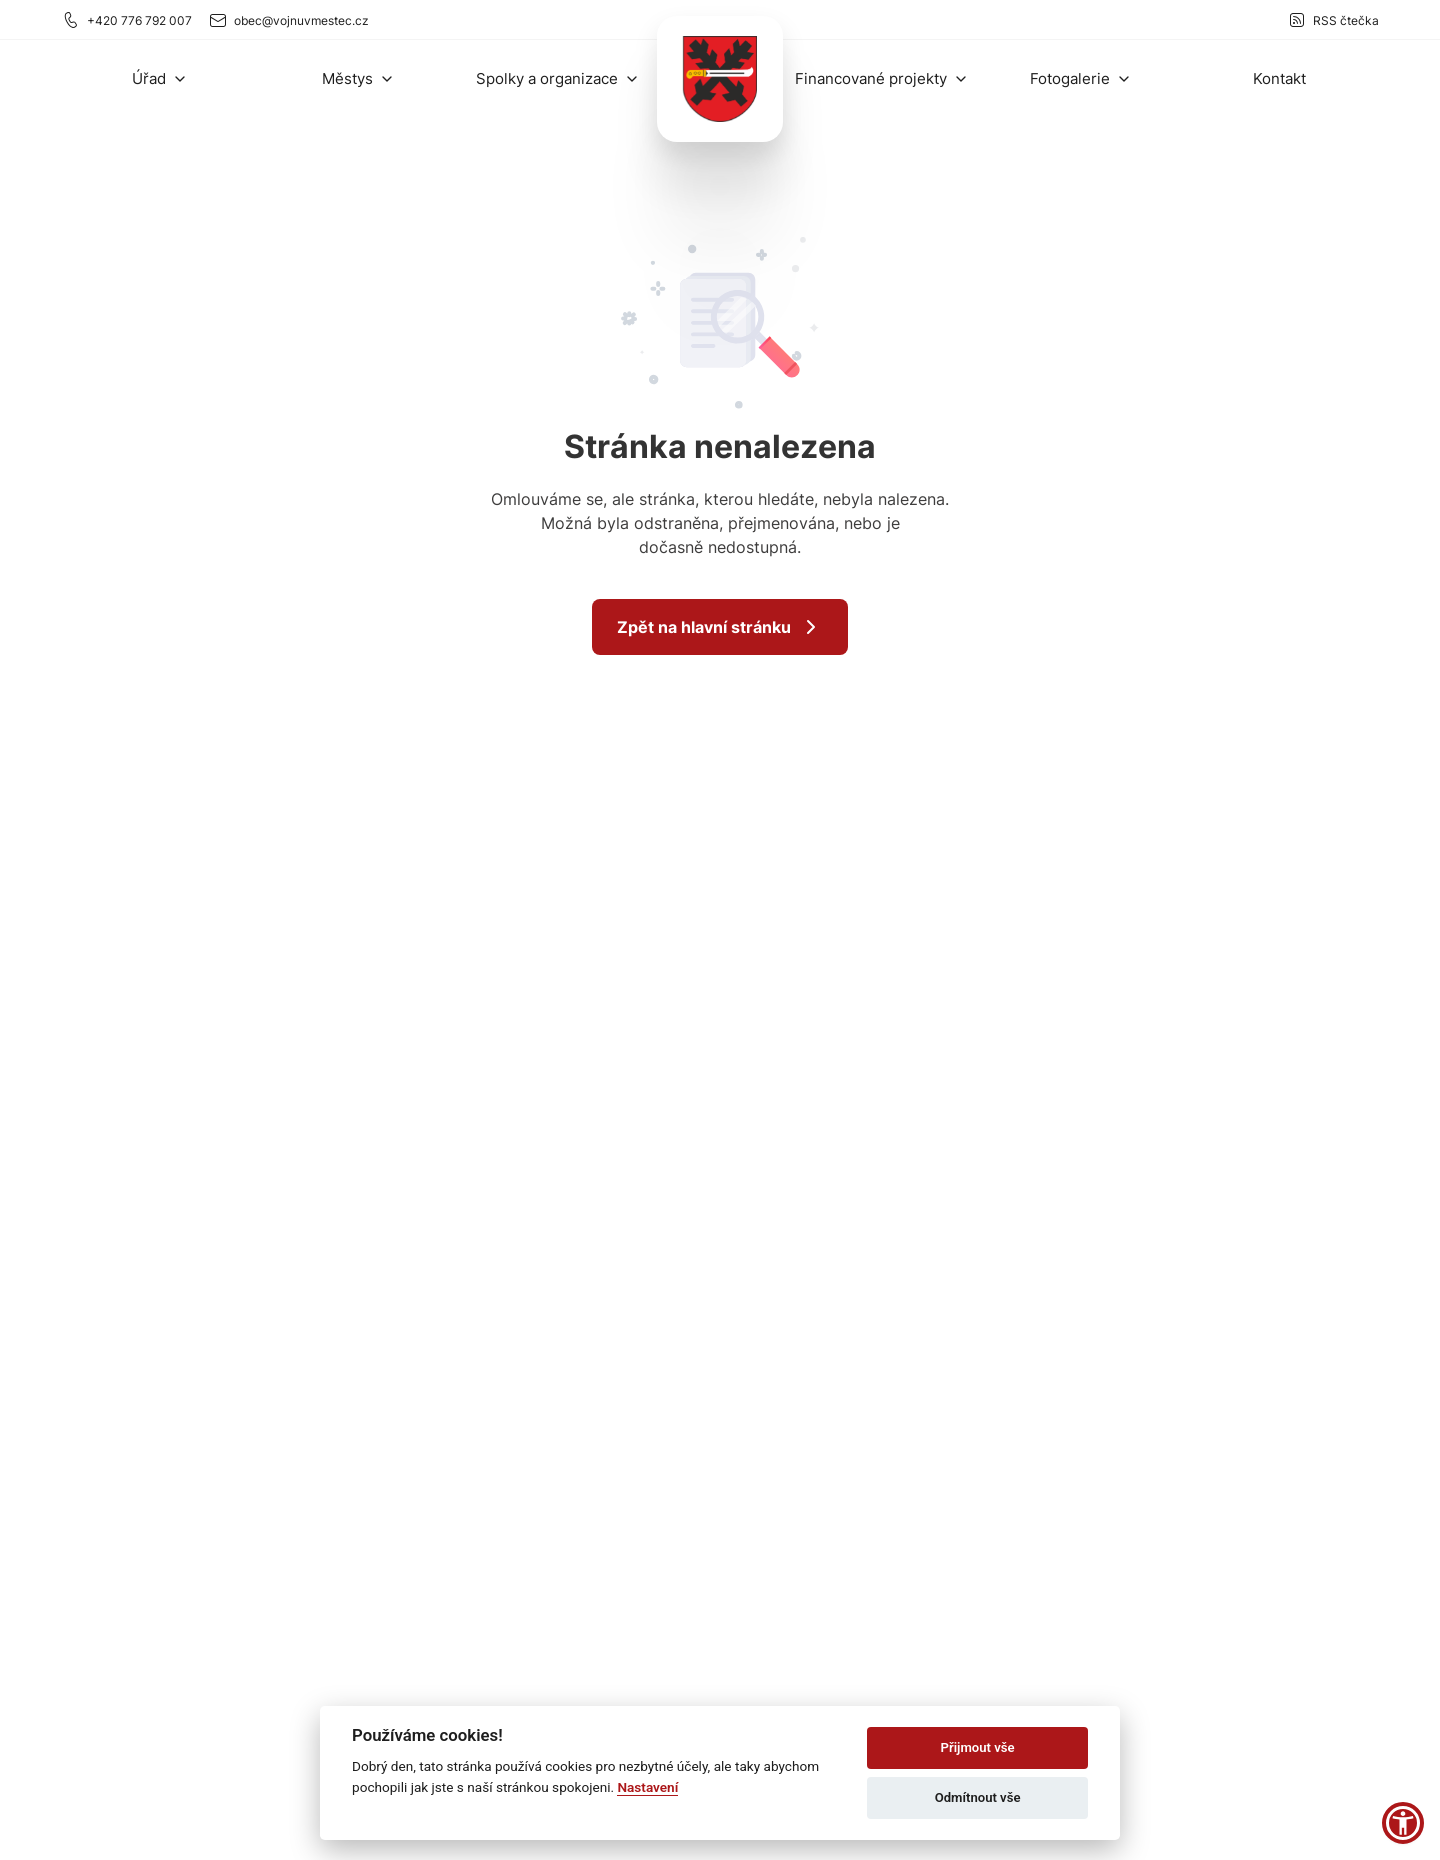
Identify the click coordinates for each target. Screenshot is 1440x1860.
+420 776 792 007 (126, 20)
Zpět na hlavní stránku (720, 627)
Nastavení (647, 1787)
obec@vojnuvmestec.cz (288, 20)
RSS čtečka (1333, 20)
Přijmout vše (978, 1747)
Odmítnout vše (978, 1797)
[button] (160, 78)
